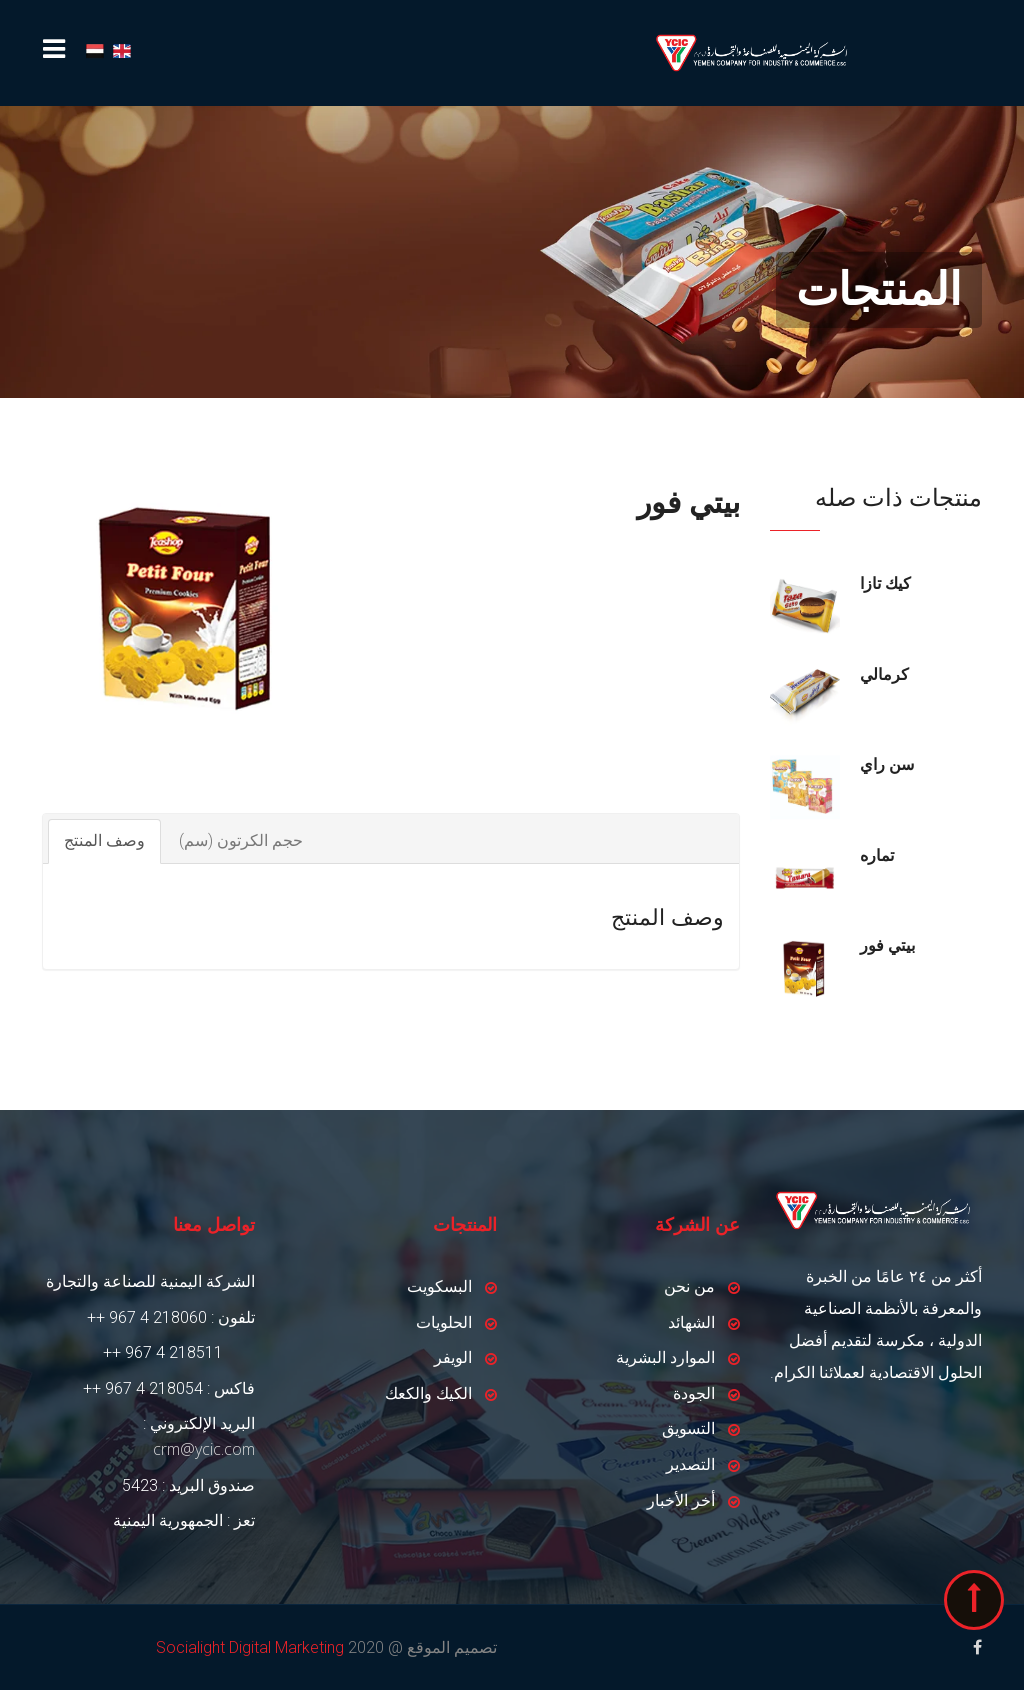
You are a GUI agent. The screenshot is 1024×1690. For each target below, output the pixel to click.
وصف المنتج (104, 840)
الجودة (694, 1393)
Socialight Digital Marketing (250, 1647)
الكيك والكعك (428, 1393)
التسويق (688, 1428)
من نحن (689, 1286)
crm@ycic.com (204, 1449)
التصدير (690, 1464)
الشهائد (691, 1322)
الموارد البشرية (665, 1357)
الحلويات (444, 1322)
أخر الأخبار (681, 1500)
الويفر (453, 1357)
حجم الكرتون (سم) (241, 840)
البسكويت (439, 1286)
